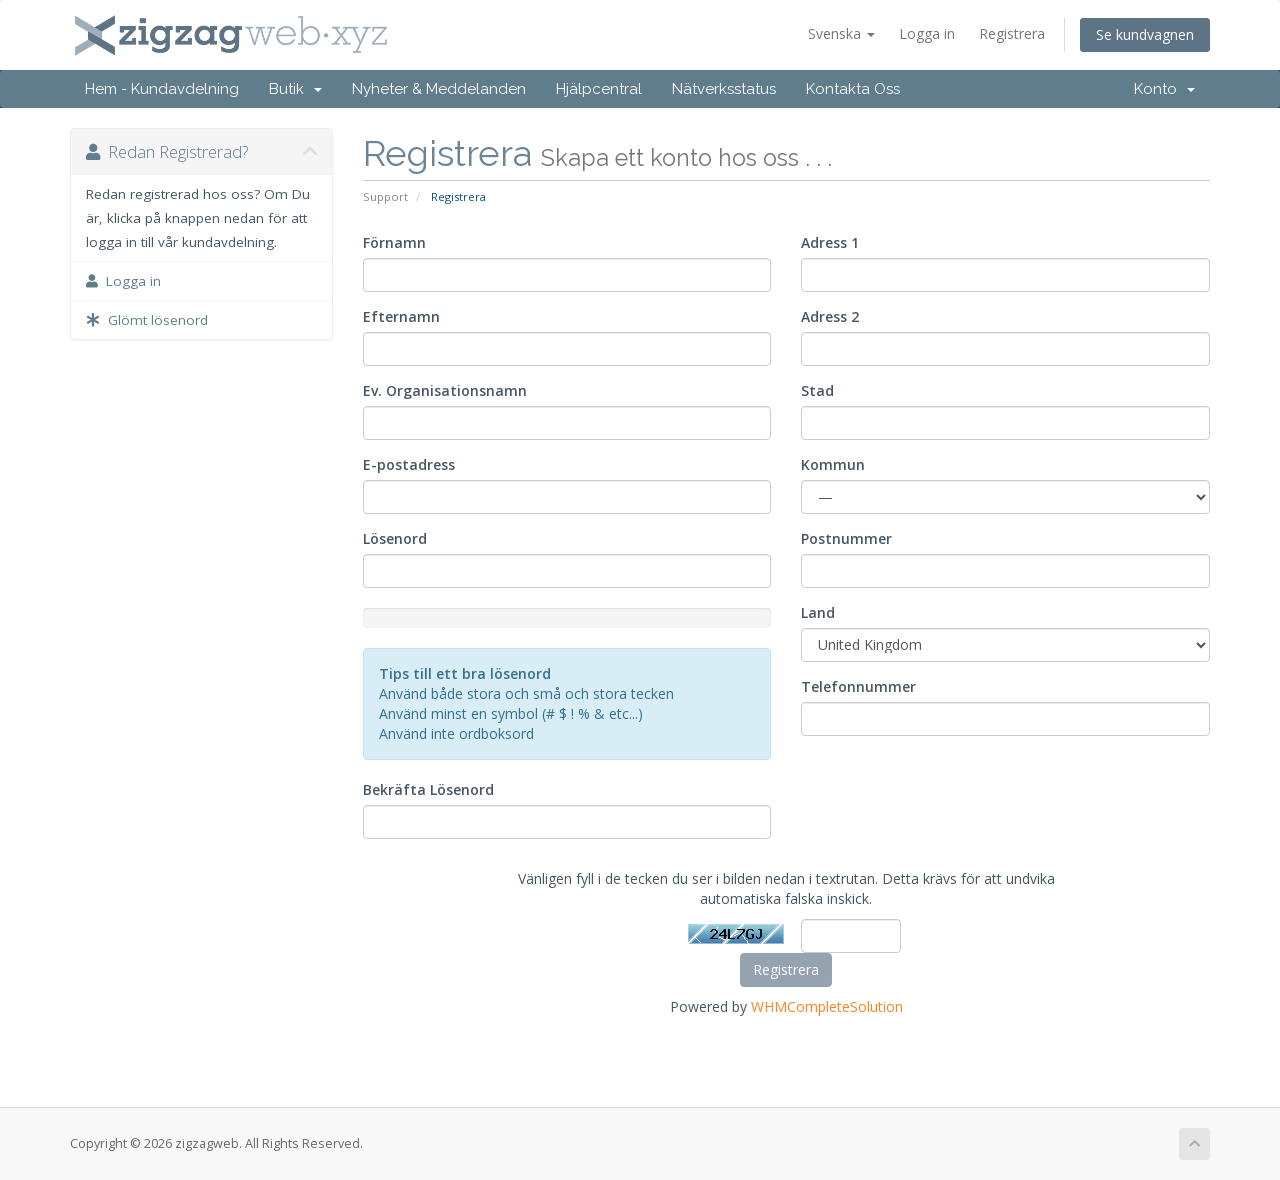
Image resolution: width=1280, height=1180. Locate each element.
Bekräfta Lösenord (428, 789)
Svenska (841, 33)
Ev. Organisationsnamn (445, 390)
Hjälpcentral (599, 89)
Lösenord (395, 538)
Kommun (833, 464)
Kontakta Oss (853, 89)
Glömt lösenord (147, 320)
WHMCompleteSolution (827, 1006)
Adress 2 (830, 316)
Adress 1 (830, 242)
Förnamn (394, 242)
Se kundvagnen (1145, 34)
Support (385, 196)
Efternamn (401, 316)
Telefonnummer (858, 686)
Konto (1164, 89)
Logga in (927, 33)
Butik (295, 89)
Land (818, 612)
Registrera (1012, 33)
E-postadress (409, 464)
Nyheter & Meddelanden (439, 89)
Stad (817, 390)
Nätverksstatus (724, 89)
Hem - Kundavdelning (162, 89)
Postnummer (846, 538)
